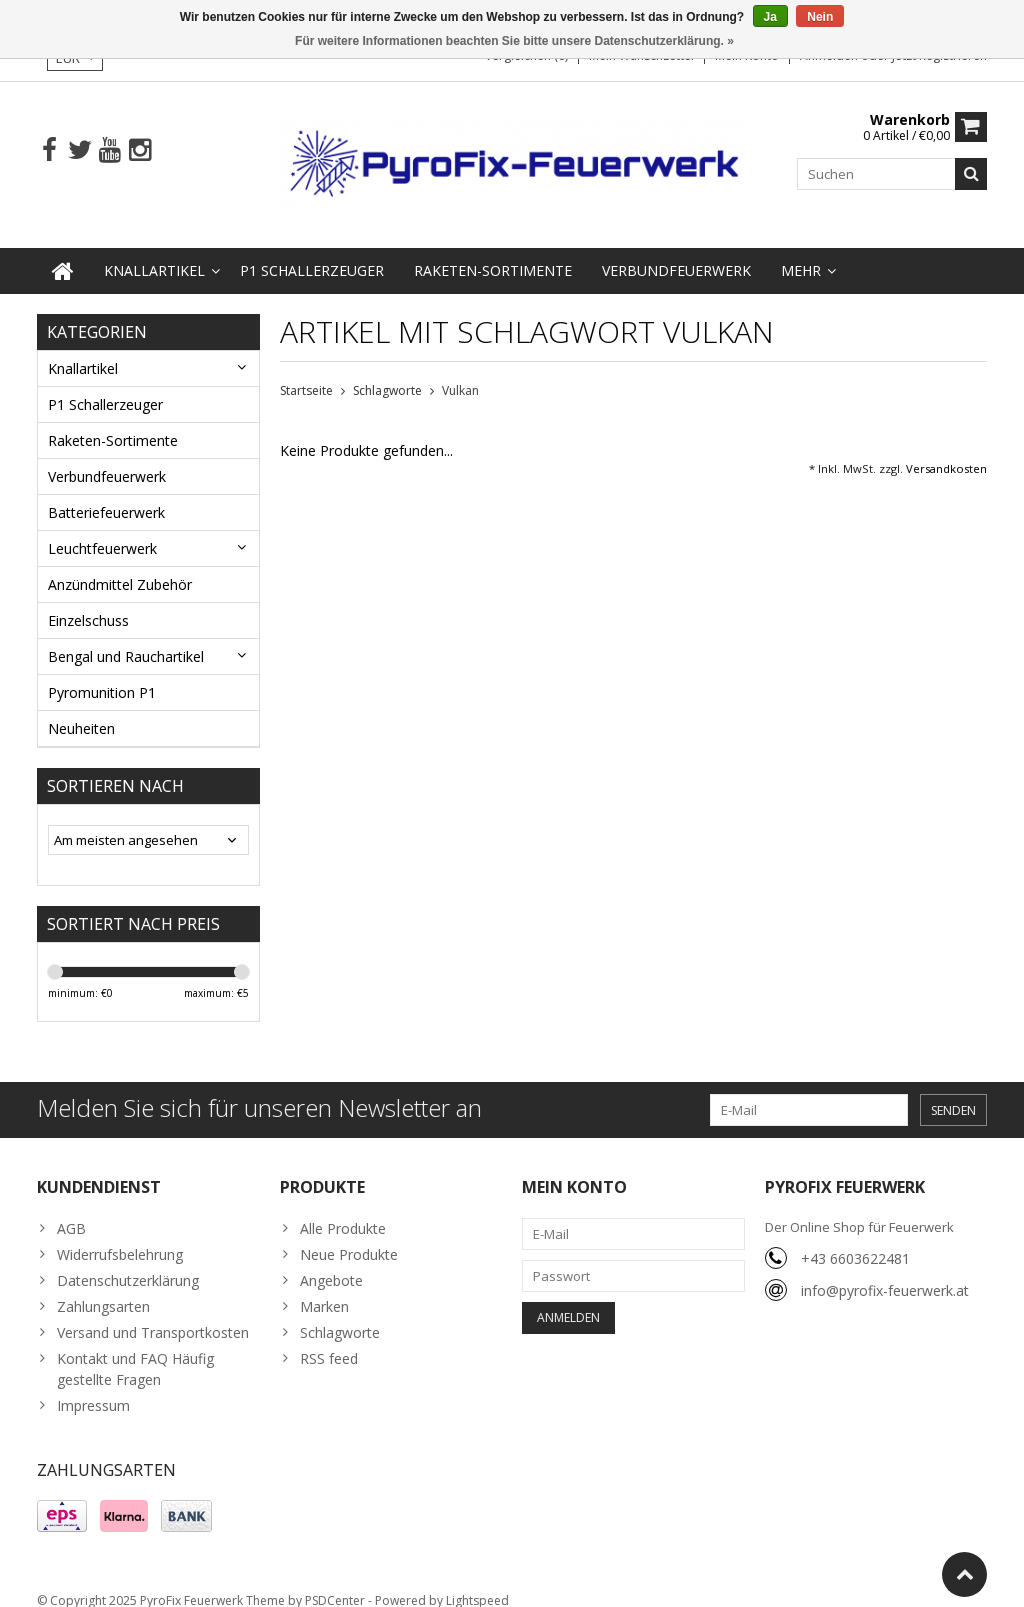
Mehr (801, 252)
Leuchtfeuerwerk (102, 530)
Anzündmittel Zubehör (120, 566)
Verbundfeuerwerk (676, 252)
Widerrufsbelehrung (120, 1236)
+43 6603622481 (855, 1240)
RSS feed (329, 1340)
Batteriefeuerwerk (106, 494)
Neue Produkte (349, 1236)
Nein (820, 17)
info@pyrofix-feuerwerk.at (885, 1272)
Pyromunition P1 (102, 674)
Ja (770, 17)
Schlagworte (387, 373)
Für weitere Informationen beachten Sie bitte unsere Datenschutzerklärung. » (514, 41)
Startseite (306, 373)
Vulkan (460, 373)
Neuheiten (81, 710)
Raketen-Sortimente (493, 252)
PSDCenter (335, 1582)
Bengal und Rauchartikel (126, 638)
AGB (71, 1210)
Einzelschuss (88, 602)
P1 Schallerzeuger (312, 252)
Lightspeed (477, 1582)
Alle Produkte (343, 1210)
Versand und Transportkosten (153, 1314)
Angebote (331, 1262)
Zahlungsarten (103, 1288)
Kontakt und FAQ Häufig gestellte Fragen (135, 1351)
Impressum (93, 1387)
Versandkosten (946, 451)
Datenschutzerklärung (128, 1262)
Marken (324, 1288)
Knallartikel (154, 252)
